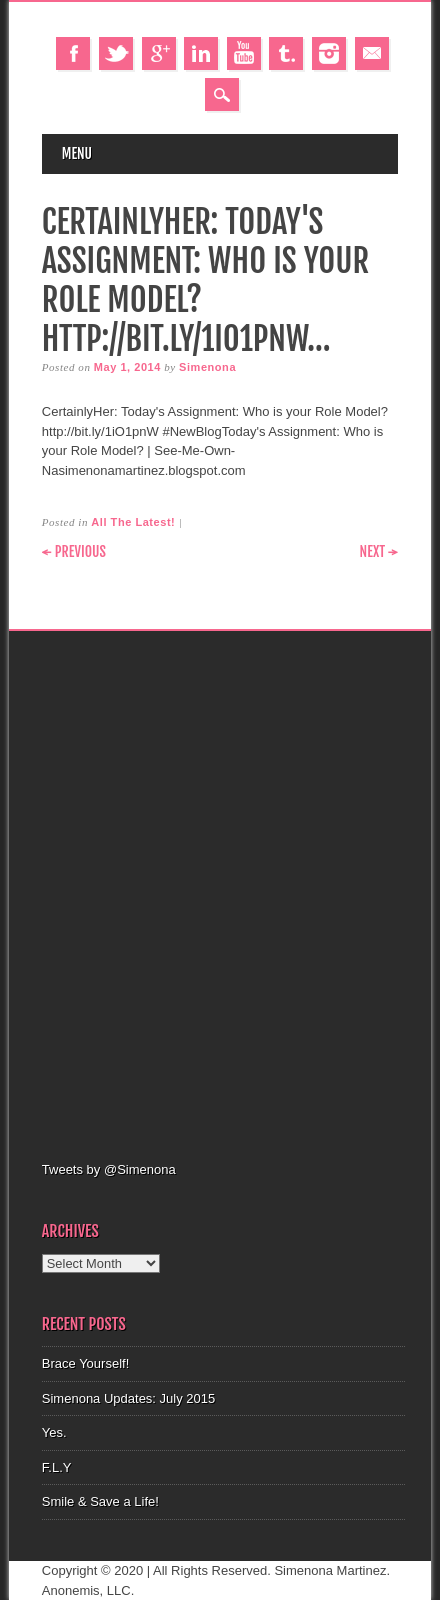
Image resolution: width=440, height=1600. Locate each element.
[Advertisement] (220, 893)
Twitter (116, 53)
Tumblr (286, 53)
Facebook (73, 53)
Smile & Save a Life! (100, 1501)
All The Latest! (133, 522)
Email (372, 53)
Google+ (159, 53)
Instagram (329, 53)
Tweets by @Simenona (109, 1169)
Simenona (207, 367)
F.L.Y (57, 1467)
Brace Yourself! (85, 1363)
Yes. (54, 1432)
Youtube (244, 53)
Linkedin (201, 53)
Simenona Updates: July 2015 (128, 1398)
